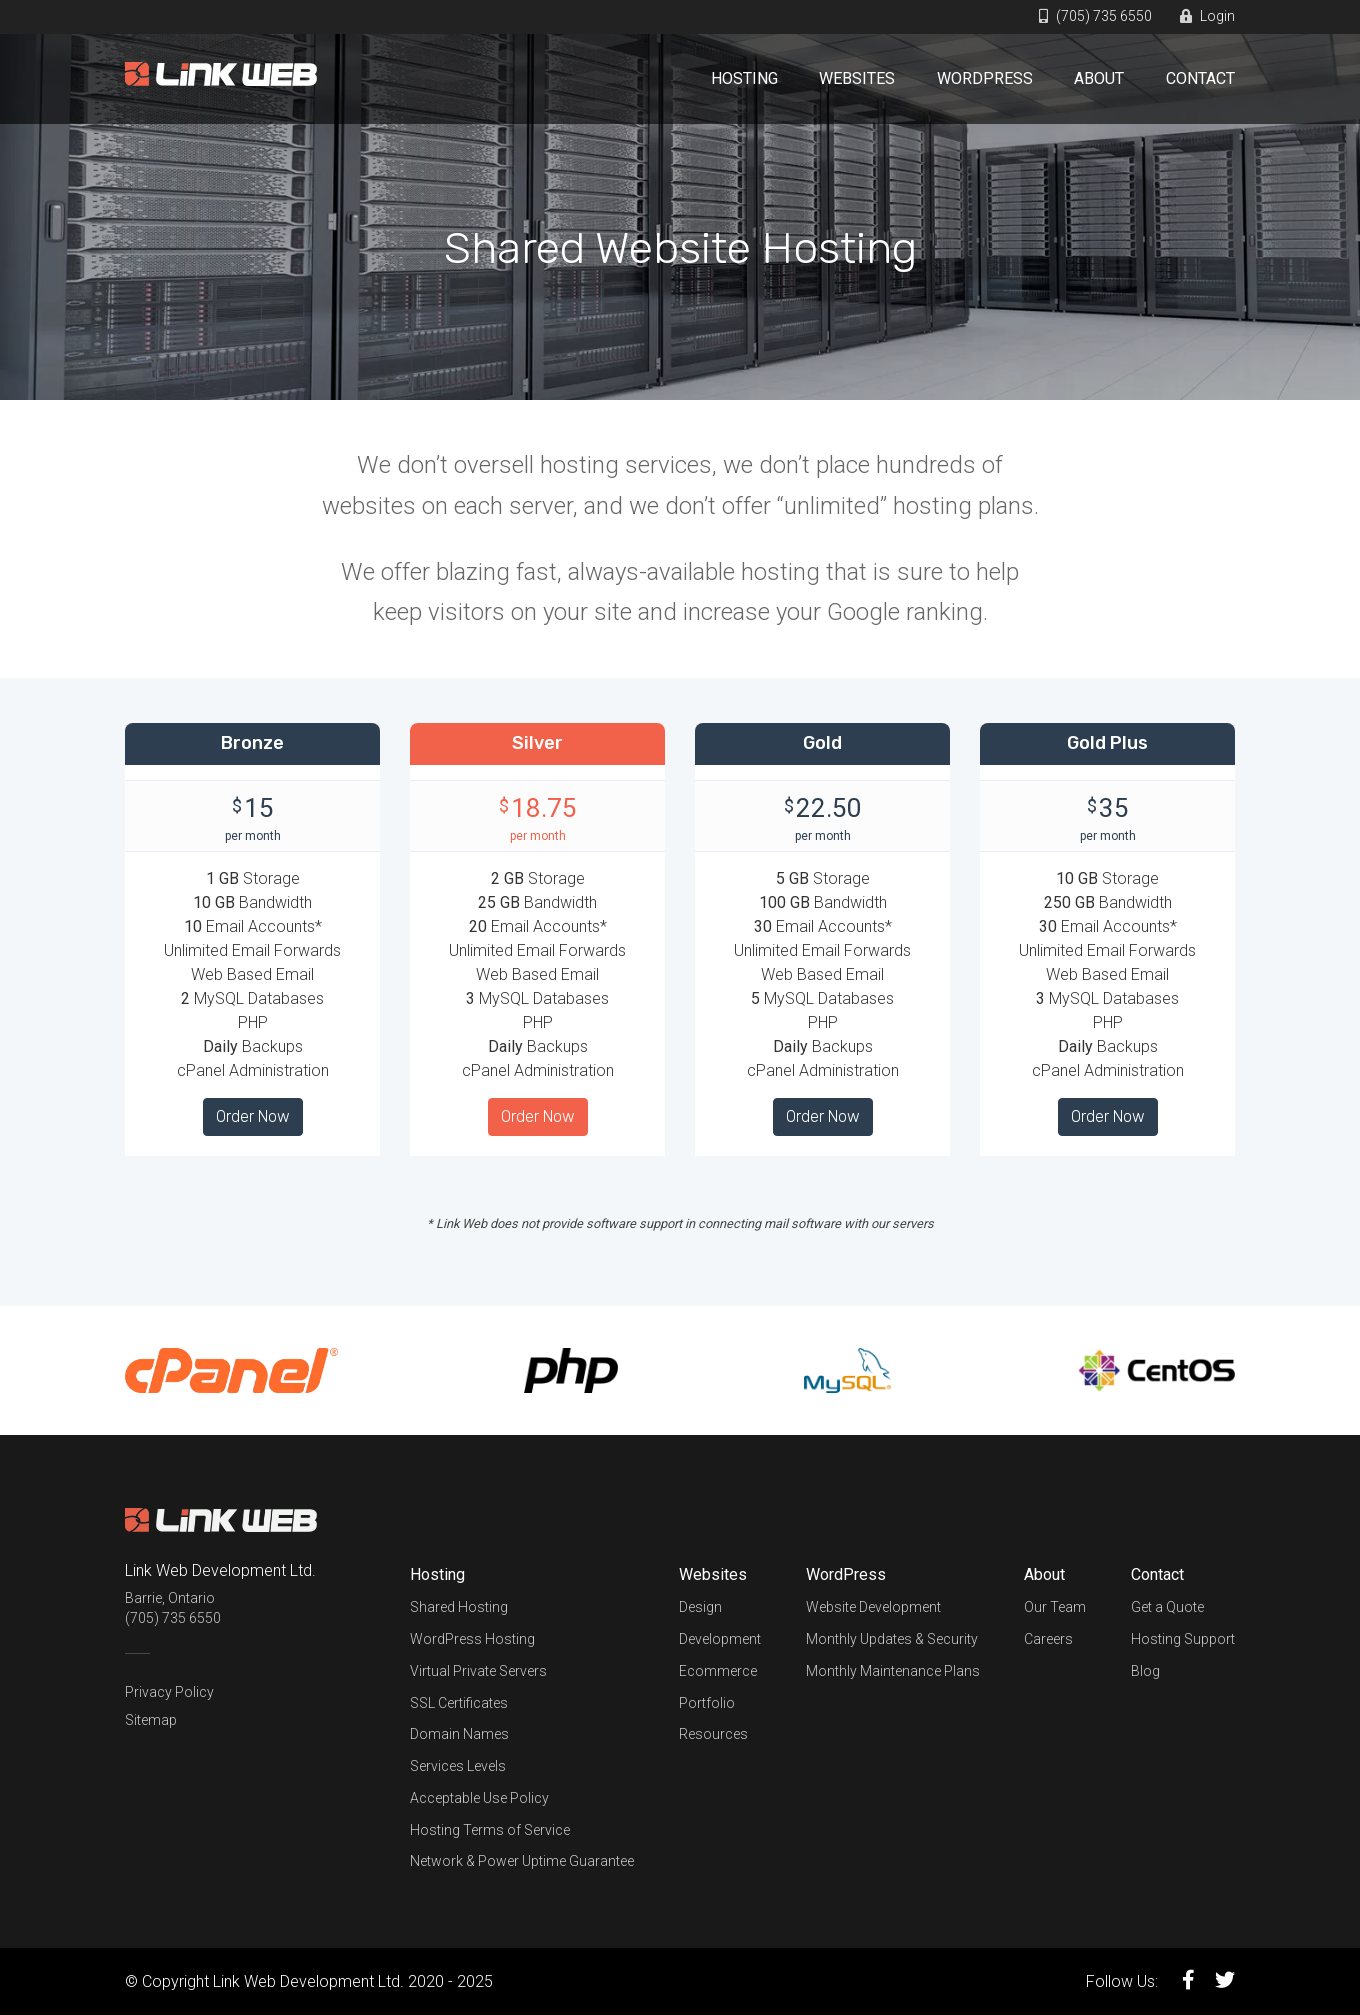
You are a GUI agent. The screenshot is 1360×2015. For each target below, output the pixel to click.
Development (720, 1639)
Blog (1145, 1671)
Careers (1048, 1639)
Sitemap (151, 1720)
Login (1207, 16)
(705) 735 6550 (1095, 16)
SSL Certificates (459, 1703)
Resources (713, 1734)
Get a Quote (1167, 1607)
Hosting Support (1183, 1639)
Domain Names (459, 1734)
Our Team (1055, 1607)
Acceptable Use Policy (479, 1798)
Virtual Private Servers (478, 1671)
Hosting (744, 78)
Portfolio (707, 1703)
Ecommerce (718, 1671)
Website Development (873, 1607)
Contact (1200, 78)
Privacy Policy (169, 1692)
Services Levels (458, 1766)
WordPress (985, 78)
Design (700, 1607)
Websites (857, 78)
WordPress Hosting (472, 1639)
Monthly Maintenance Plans (893, 1671)
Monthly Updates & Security (892, 1639)
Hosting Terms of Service (490, 1830)
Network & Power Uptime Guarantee (522, 1861)
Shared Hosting (459, 1607)
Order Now (253, 1116)
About (1099, 78)
